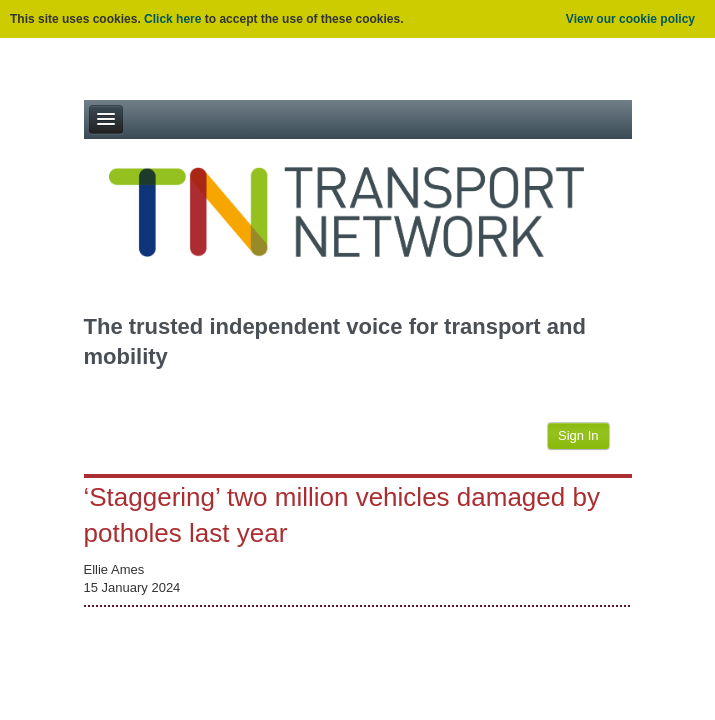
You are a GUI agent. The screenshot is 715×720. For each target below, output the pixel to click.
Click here (172, 19)
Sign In (578, 435)
